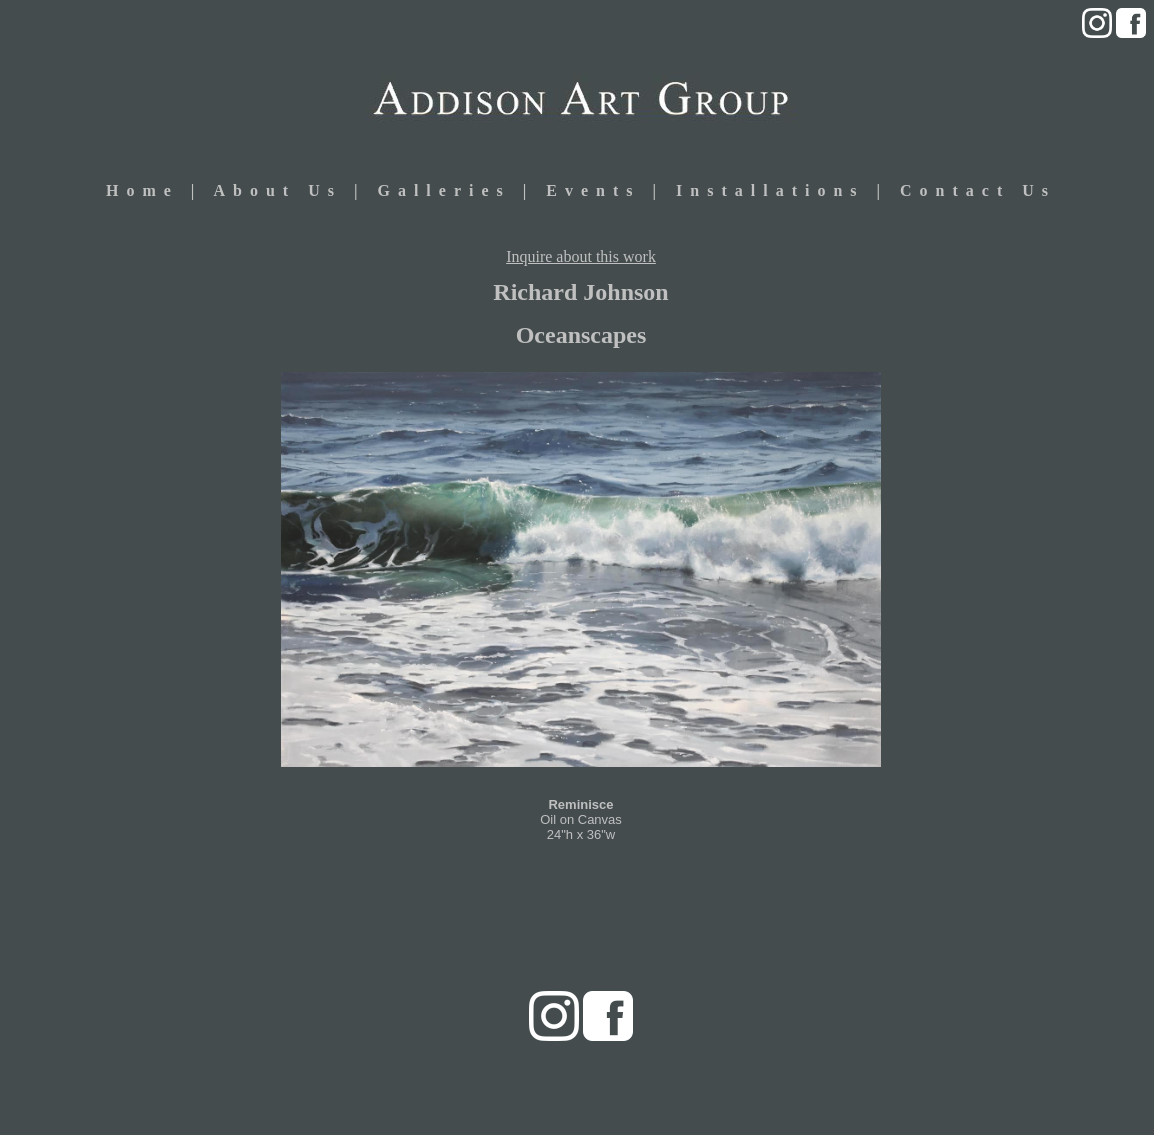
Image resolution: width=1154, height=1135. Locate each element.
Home (142, 190)
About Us (277, 190)
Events (599, 190)
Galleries (443, 190)
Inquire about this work (581, 256)
